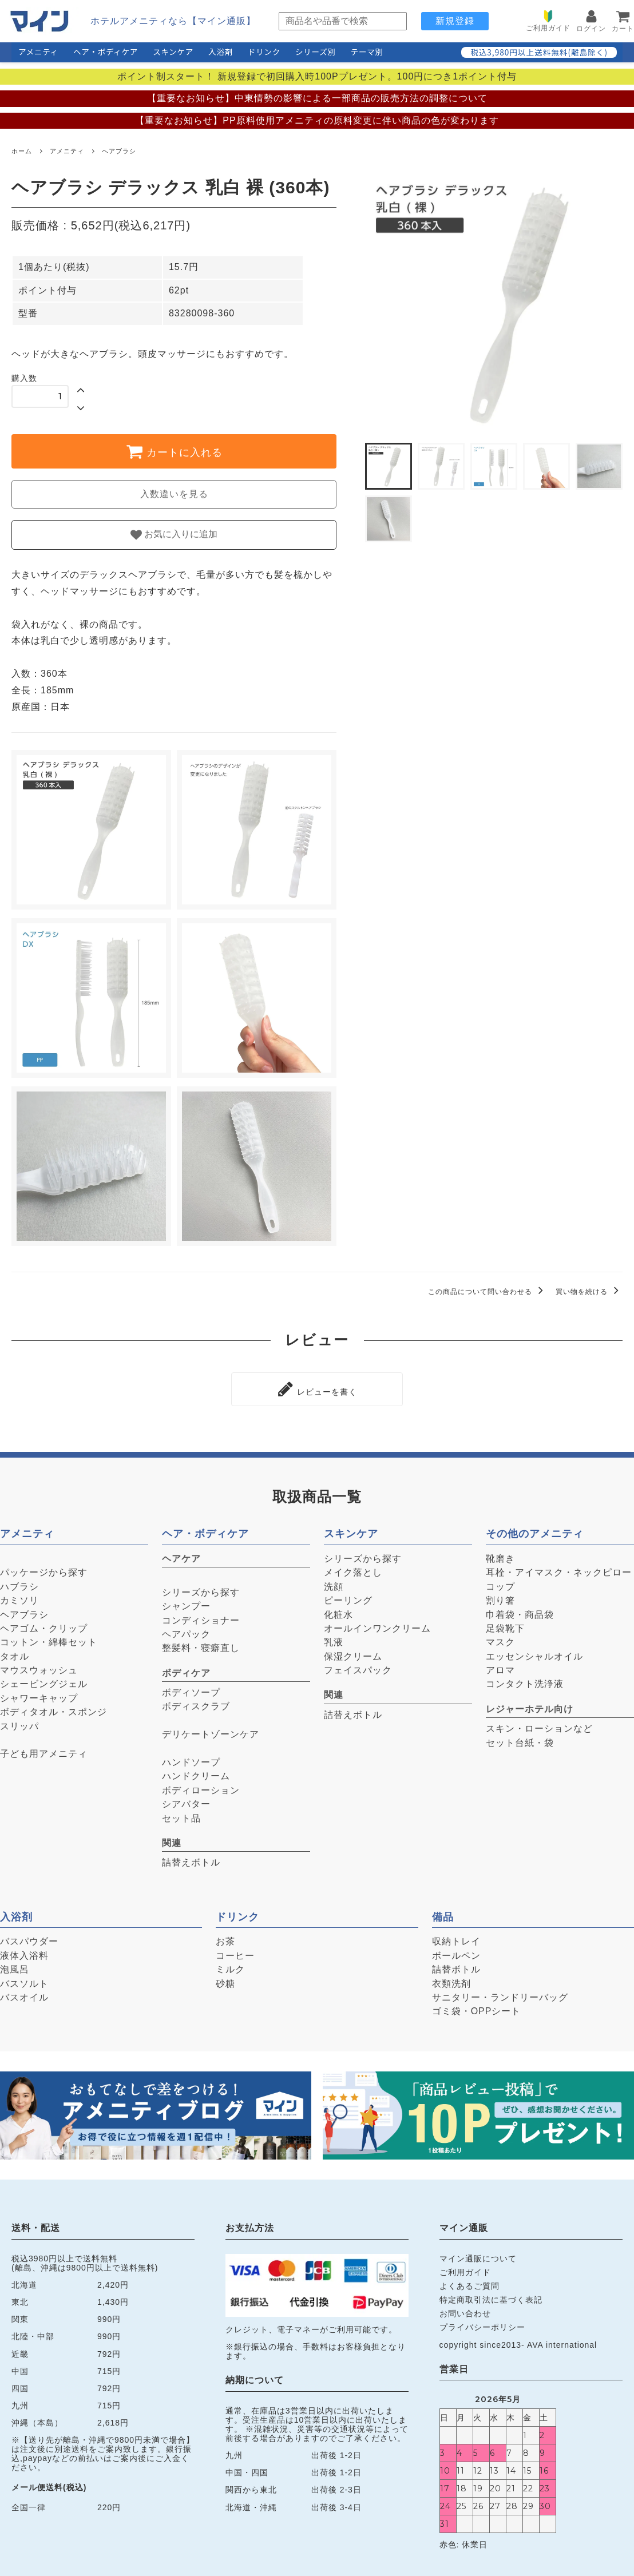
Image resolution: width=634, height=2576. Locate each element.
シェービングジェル (44, 1681)
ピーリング (348, 1597)
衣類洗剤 (451, 1980)
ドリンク (264, 51)
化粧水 (338, 1611)
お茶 (225, 1938)
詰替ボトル (456, 1966)
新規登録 (454, 21)
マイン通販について (478, 2255)
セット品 (181, 1815)
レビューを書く (317, 1387)
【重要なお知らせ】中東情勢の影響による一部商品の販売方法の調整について (317, 98)
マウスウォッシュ (39, 1667)
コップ (500, 1583)
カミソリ (19, 1597)
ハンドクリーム (196, 1773)
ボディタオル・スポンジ (53, 1709)
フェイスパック (358, 1667)
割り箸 (500, 1597)
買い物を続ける (589, 1292)
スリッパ (19, 1723)
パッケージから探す (44, 1569)
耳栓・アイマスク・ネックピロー (559, 1569)
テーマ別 (367, 51)
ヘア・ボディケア (105, 51)
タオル (14, 1653)
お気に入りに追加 (173, 535)
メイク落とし (353, 1569)
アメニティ (38, 51)
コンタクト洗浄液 (525, 1681)
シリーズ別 (315, 51)
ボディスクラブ (196, 1703)
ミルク (230, 1966)
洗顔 (333, 1583)
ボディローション (201, 1787)
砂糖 (225, 1980)
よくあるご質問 (469, 2282)
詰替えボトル (191, 1859)
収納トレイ (456, 1938)
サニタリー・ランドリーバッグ (500, 1994)
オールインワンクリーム (377, 1625)
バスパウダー (29, 1938)
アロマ (500, 1667)
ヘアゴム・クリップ (44, 1625)
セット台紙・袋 (520, 1739)
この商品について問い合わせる (487, 1292)
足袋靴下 (505, 1625)
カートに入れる (174, 451)
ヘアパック (186, 1631)
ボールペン (456, 1952)
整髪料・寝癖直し (201, 1645)
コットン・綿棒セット (48, 1639)
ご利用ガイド (465, 2268)
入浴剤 (220, 51)
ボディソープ (191, 1689)
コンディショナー (201, 1617)
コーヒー (235, 1952)
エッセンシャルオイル (534, 1653)
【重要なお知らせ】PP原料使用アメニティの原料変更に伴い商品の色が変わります (316, 120)
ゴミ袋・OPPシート (476, 2008)
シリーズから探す (201, 1589)
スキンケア (173, 51)
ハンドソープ (191, 1759)
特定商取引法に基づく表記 (490, 2296)
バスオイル (24, 1994)
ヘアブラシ (119, 151)
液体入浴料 (24, 1952)
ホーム (21, 151)
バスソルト (24, 1980)
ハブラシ (19, 1583)
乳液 (333, 1639)
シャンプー (186, 1602)
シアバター (186, 1800)
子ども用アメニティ (44, 1751)
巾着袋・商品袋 (520, 1611)
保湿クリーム (353, 1653)
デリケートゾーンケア (210, 1731)
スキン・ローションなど (539, 1725)
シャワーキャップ (39, 1695)
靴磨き (500, 1555)
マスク (500, 1639)
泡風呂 (14, 1966)
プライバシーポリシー (482, 2324)
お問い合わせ (465, 2310)
